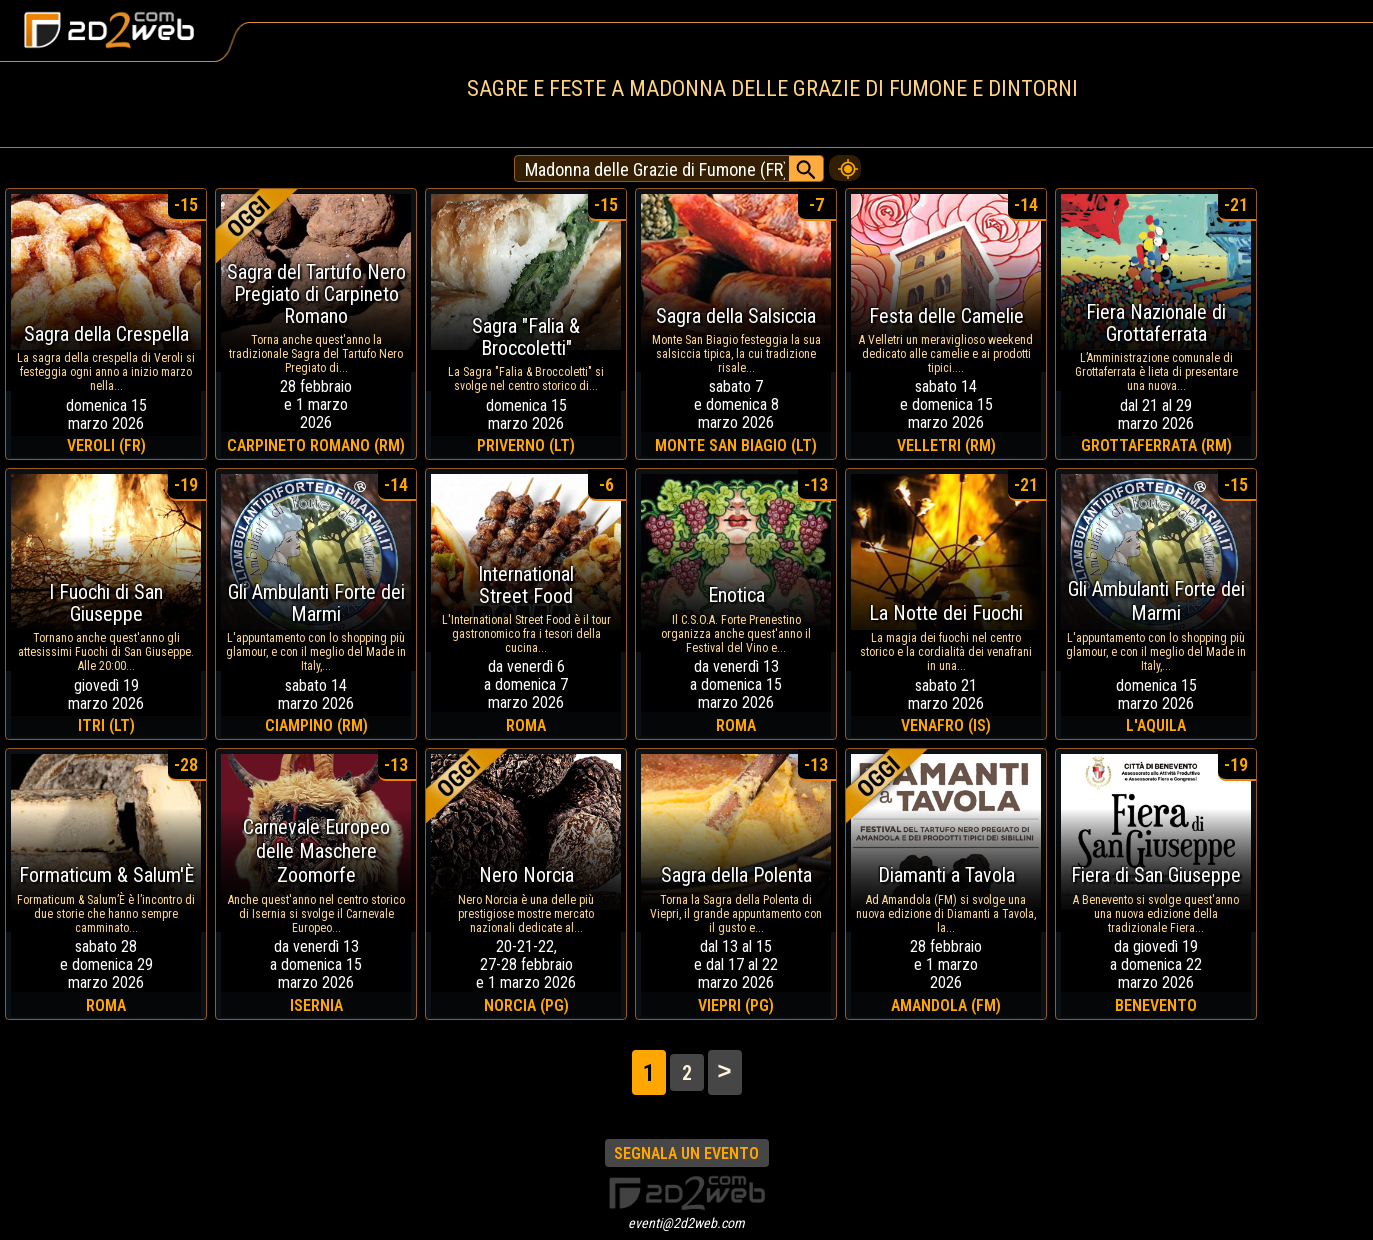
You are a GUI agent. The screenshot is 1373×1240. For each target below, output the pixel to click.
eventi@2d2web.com (686, 1223)
